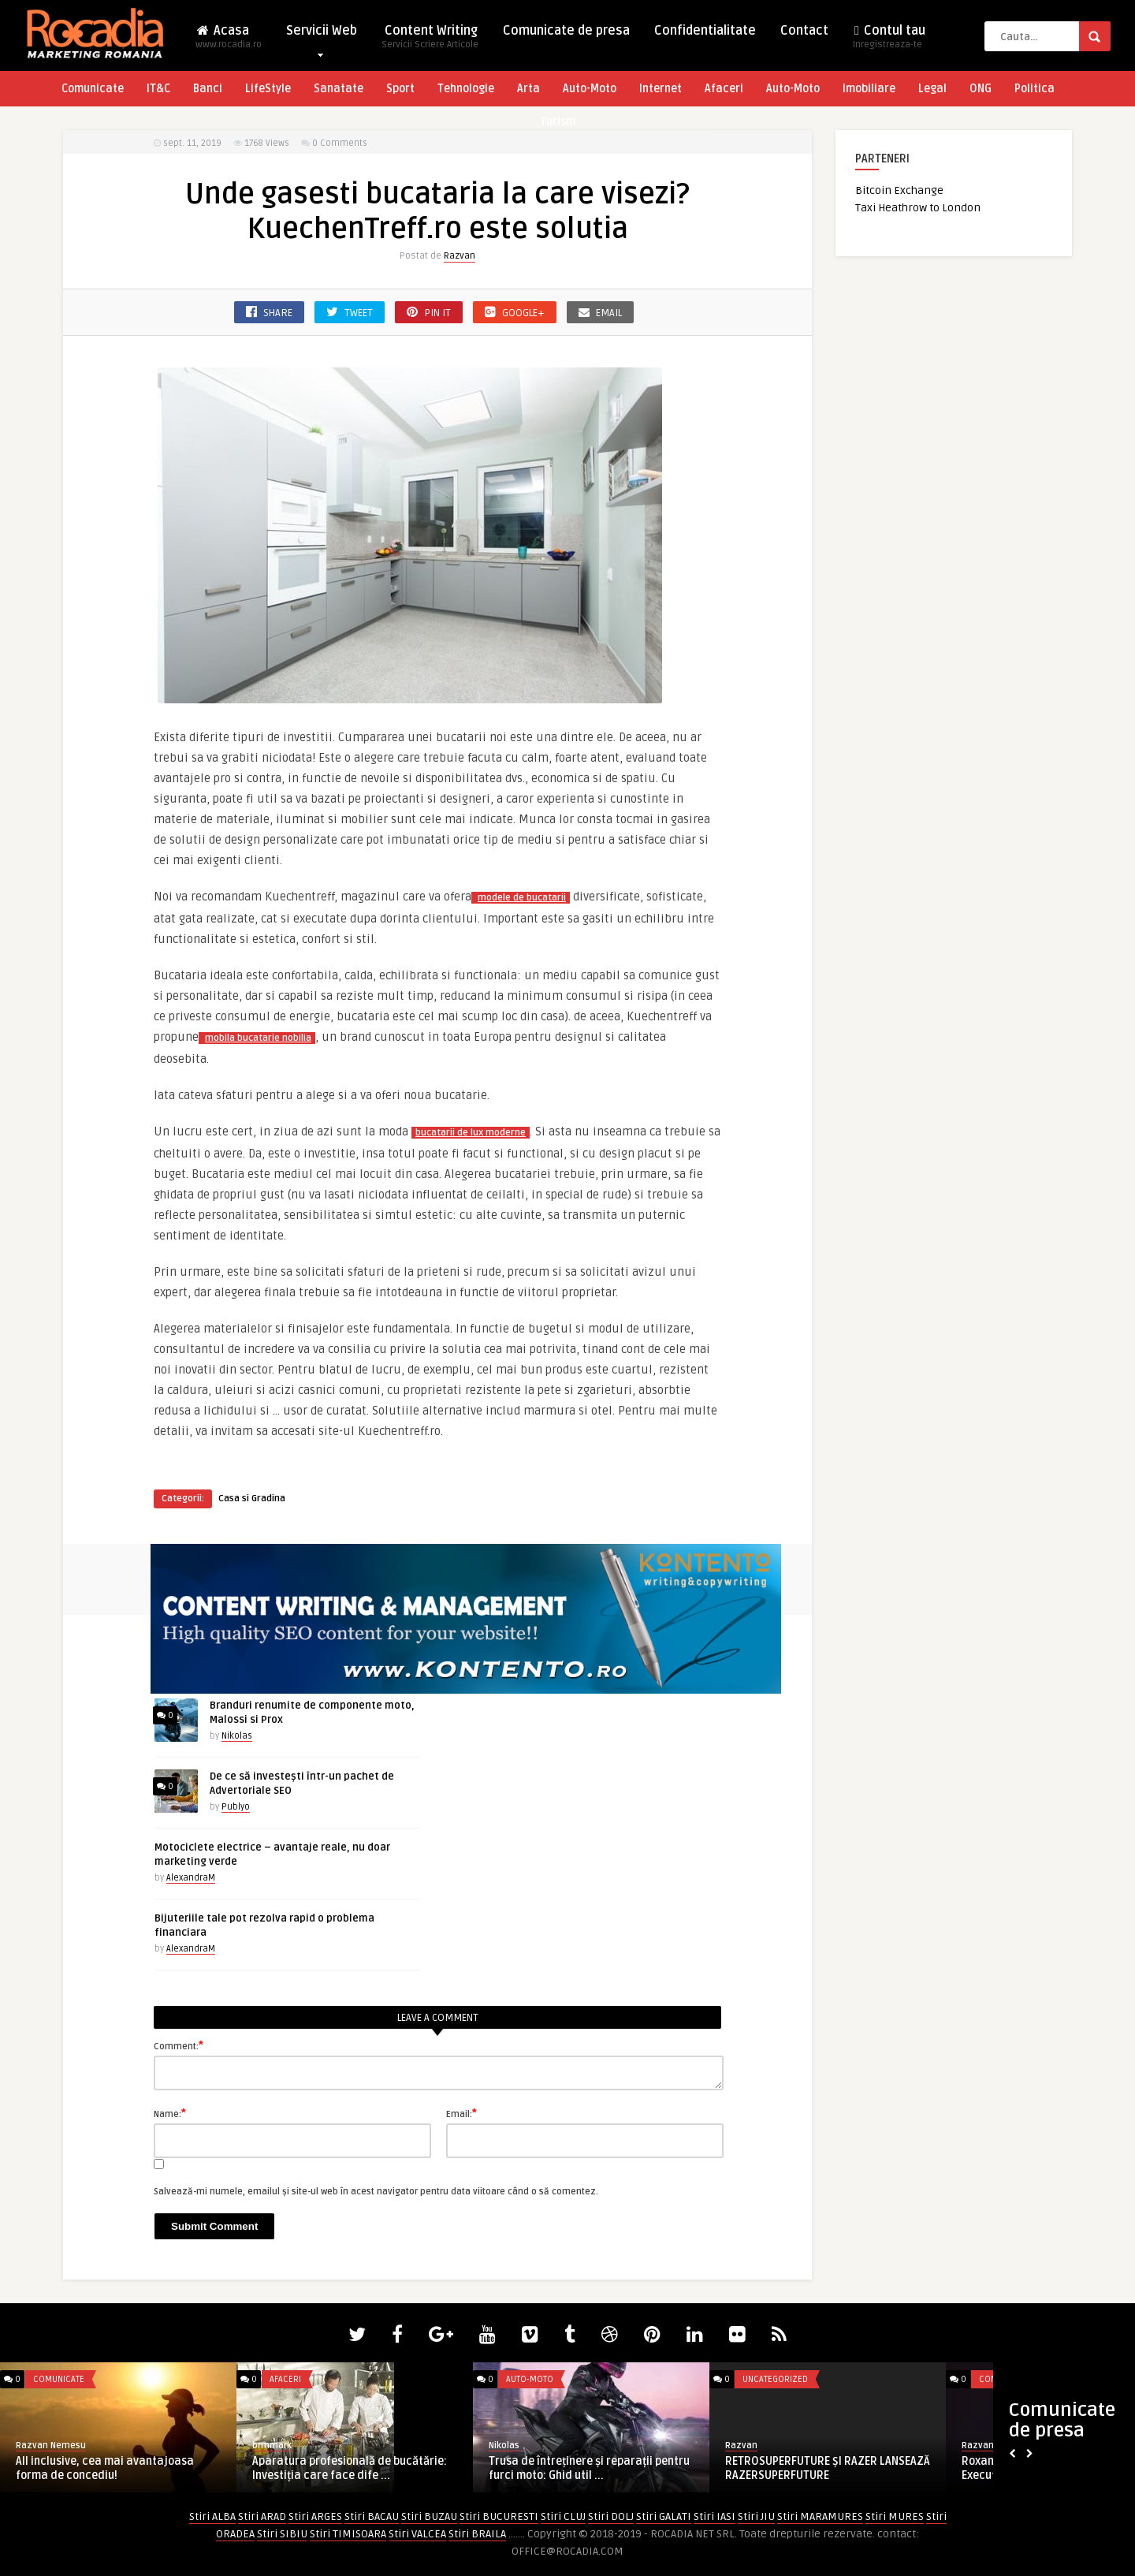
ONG (980, 88)
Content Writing (429, 41)
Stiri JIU (756, 2516)
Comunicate (92, 88)
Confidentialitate (705, 31)
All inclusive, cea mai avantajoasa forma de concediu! (105, 2468)
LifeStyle (268, 88)
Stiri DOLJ (611, 2516)
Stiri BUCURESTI (499, 2516)
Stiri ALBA (212, 2516)
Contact (804, 31)
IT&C (158, 88)
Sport (400, 88)
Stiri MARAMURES (820, 2516)
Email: (461, 2113)
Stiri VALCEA (417, 2534)
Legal (932, 88)
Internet (660, 88)
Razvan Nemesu (51, 2445)
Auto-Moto (589, 88)
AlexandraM (190, 1878)
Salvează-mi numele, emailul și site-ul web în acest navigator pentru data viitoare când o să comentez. (376, 2191)
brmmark (272, 2445)
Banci (207, 88)
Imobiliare (869, 88)
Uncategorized (775, 2379)
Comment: (178, 2045)
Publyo (235, 1807)
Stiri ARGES (315, 2516)
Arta (528, 88)
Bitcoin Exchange (899, 190)
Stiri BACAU (371, 2516)
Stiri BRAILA (477, 2534)
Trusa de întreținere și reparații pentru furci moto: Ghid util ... (589, 2468)
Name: (170, 2113)
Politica (1034, 88)
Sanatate (338, 88)
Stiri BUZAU (429, 2516)
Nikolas (236, 1736)
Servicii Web (321, 34)
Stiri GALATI (663, 2516)
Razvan (459, 256)
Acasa (228, 41)
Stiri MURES (894, 2516)
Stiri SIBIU (282, 2534)
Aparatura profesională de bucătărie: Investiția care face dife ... (349, 2468)
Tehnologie (465, 88)
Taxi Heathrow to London (918, 207)
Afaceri (724, 88)
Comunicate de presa (566, 31)
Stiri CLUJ (563, 2516)
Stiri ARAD (262, 2516)
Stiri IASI (714, 2516)
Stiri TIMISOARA (348, 2534)
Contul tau (889, 41)
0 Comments (339, 143)
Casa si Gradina (251, 1498)
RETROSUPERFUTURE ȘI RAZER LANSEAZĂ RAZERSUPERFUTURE (827, 2468)
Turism (557, 122)
